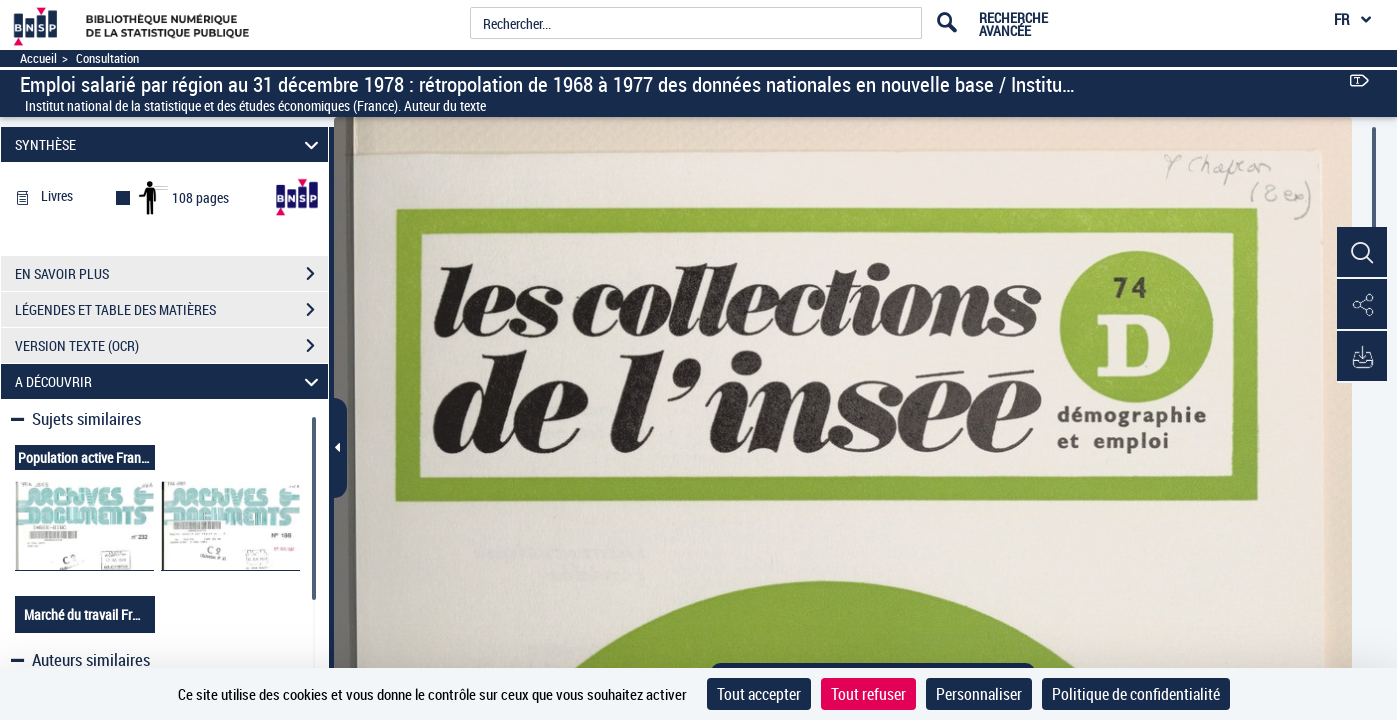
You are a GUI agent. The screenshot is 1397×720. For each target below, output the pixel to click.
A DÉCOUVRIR (170, 381)
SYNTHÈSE (170, 144)
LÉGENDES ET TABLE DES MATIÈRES (171, 310)
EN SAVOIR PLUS (171, 274)
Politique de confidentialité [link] (1136, 694)
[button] (1362, 253)
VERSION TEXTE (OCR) (171, 346)
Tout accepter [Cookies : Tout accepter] (759, 694)
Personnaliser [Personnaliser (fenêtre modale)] (979, 694)
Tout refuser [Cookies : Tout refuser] (868, 694)
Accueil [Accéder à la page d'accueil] (38, 58)
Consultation (107, 58)
